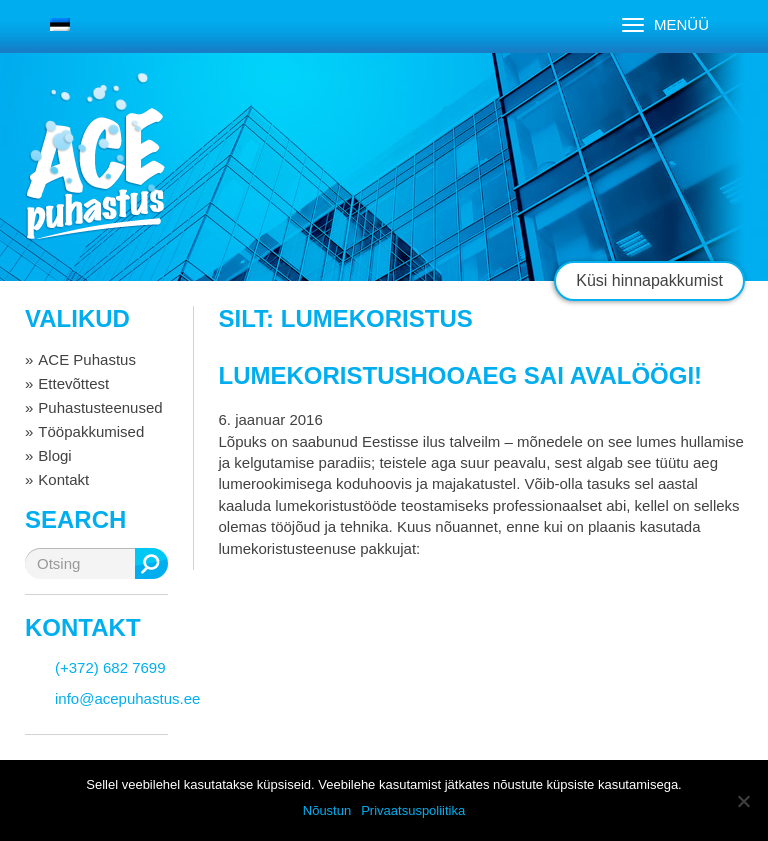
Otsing (151, 563)
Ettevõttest (73, 383)
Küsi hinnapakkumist (649, 280)
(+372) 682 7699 (110, 667)
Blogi (54, 455)
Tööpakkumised (91, 431)
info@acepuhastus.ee (127, 698)
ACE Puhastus (87, 359)
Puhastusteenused (100, 407)
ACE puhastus (95, 174)
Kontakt (63, 479)
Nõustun (327, 810)
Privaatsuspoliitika (413, 810)
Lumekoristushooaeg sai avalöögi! (461, 375)
